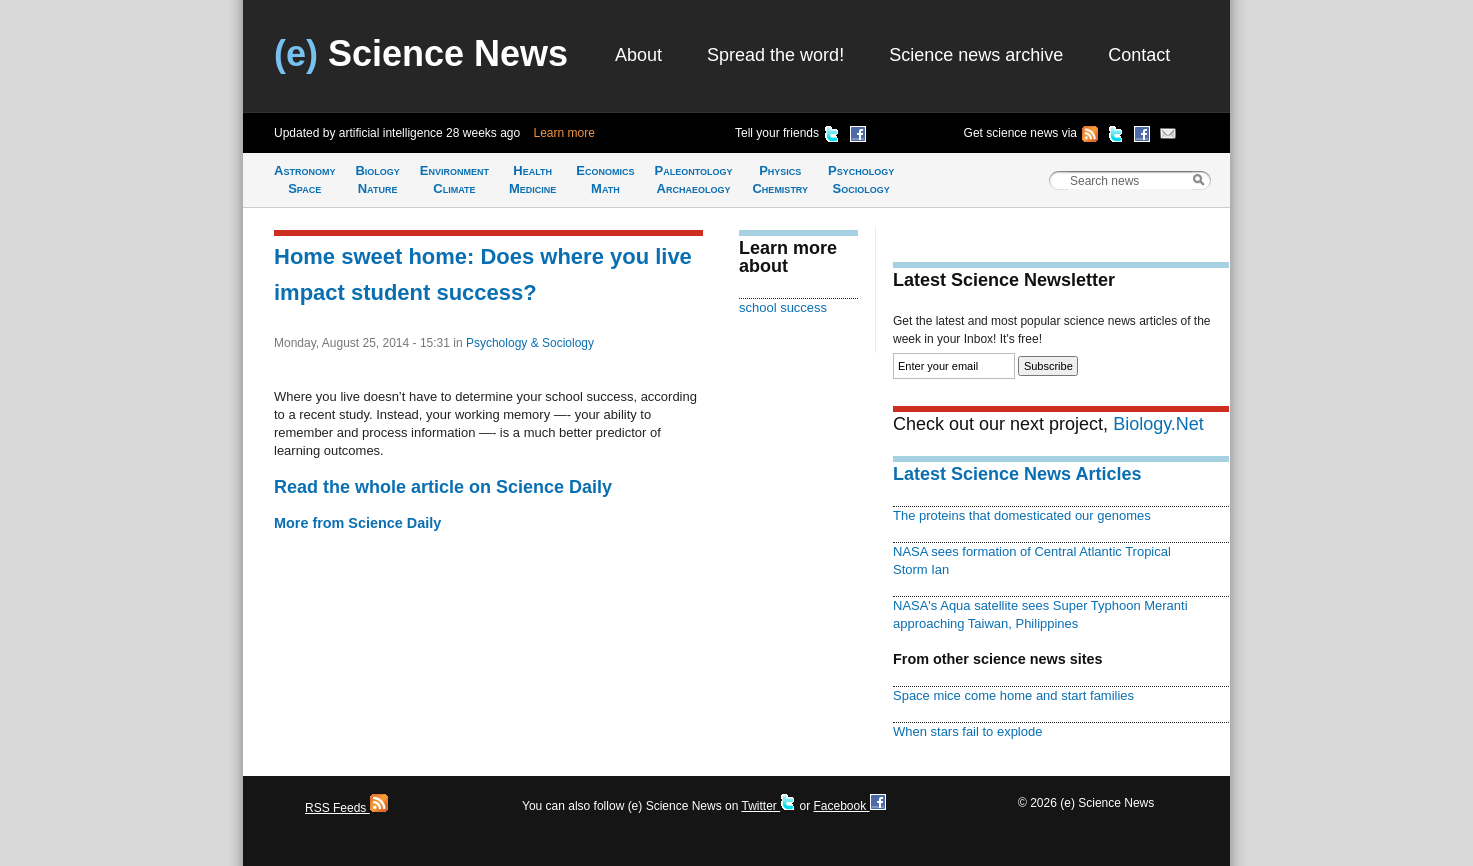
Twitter (768, 806)
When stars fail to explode (967, 731)
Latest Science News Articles (1017, 474)
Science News (421, 53)
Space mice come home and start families (1013, 695)
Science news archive (976, 55)
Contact (1139, 55)
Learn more (564, 133)
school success (783, 307)
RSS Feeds (346, 808)
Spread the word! (775, 55)
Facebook (849, 806)
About (638, 55)
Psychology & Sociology (530, 343)
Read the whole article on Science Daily (443, 487)
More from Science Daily (357, 523)
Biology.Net (1158, 424)
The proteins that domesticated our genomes (1022, 515)
